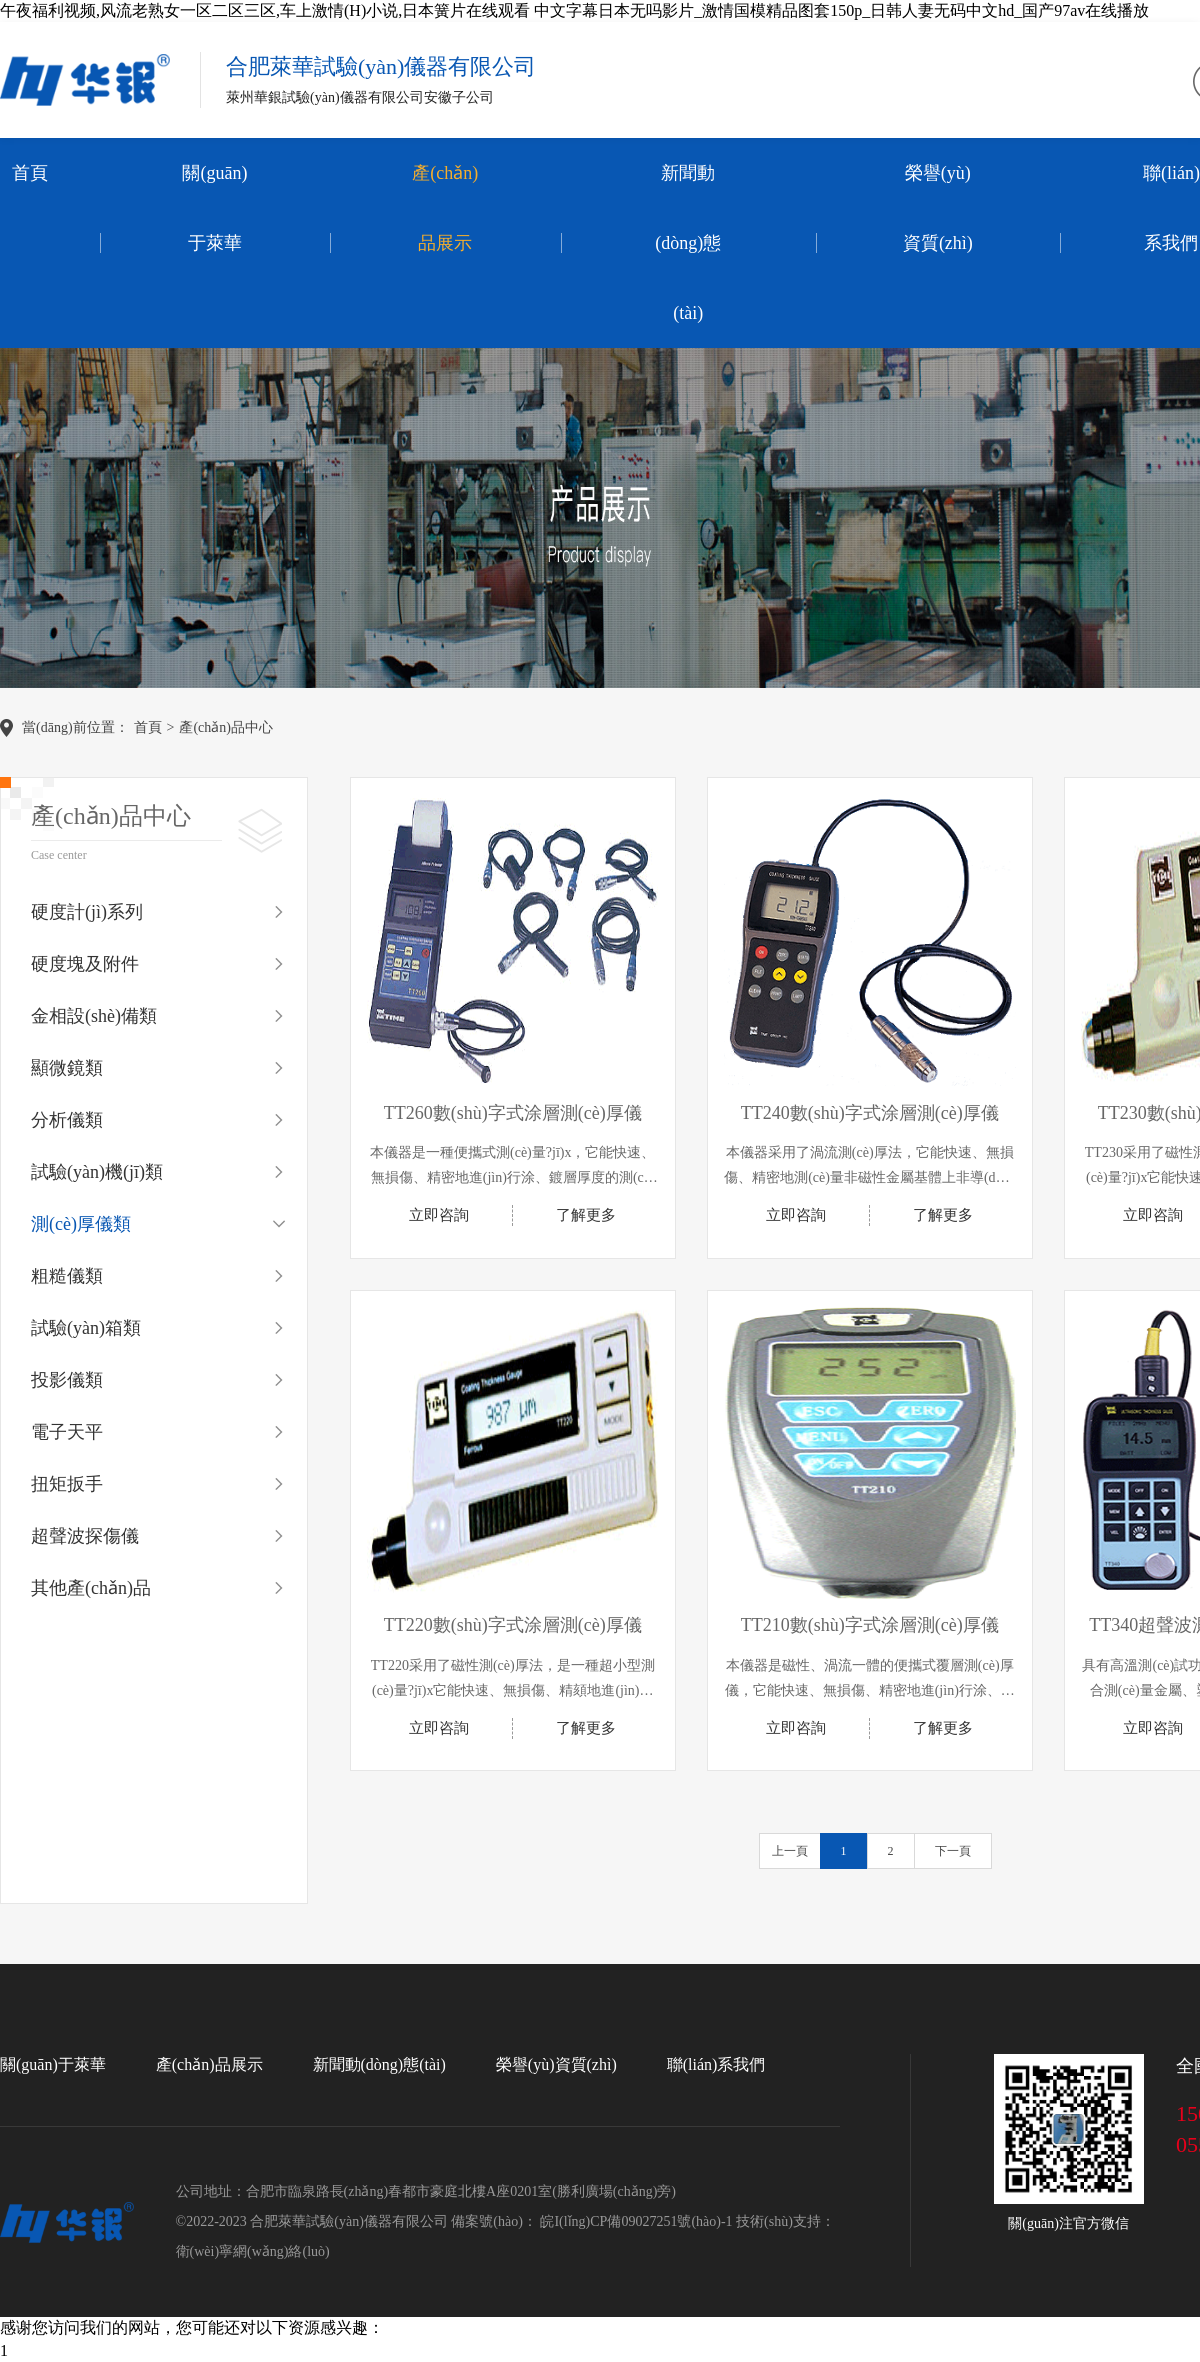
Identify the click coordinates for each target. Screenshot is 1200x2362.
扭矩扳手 (67, 1484)
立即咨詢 (439, 1215)
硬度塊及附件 (85, 964)
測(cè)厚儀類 (81, 1224)
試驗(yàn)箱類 (86, 1328)
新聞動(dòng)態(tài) (688, 243)
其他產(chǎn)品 (91, 1588)
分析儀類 (67, 1120)
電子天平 (67, 1432)
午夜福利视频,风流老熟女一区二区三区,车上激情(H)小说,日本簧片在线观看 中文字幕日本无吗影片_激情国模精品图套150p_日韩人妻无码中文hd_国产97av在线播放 (574, 10)
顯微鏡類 (67, 1068)
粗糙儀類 (67, 1276)
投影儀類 (67, 1380)
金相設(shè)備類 (94, 1016)
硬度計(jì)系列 (87, 912)
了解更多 (586, 1215)
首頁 (30, 173)
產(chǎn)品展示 (445, 208)
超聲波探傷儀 (85, 1536)
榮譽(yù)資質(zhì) (938, 208)
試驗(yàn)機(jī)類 (97, 1172)
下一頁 (953, 1851)
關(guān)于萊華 (214, 208)
